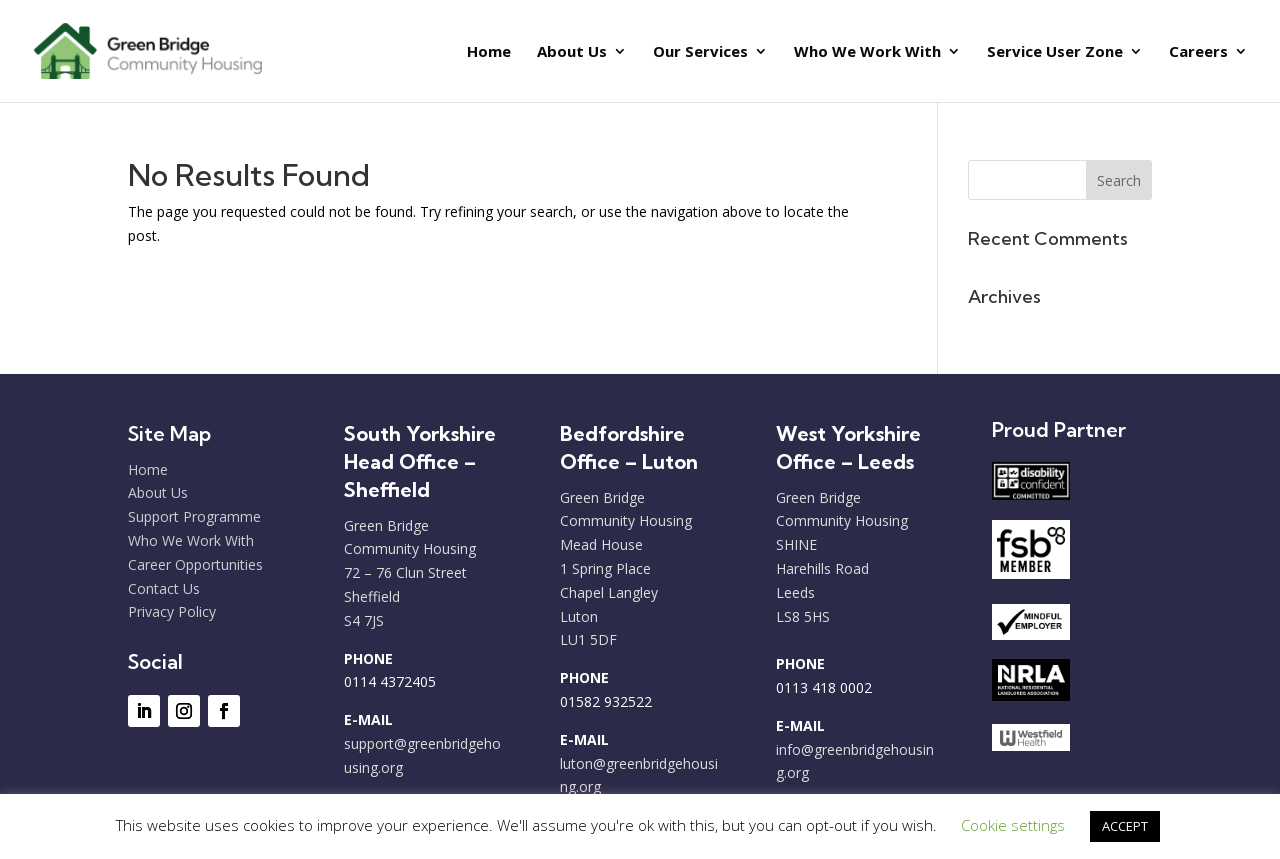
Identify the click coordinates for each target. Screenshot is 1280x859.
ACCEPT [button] (1125, 826)
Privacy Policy (172, 611)
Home (489, 52)
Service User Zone (1055, 52)
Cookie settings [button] (1013, 825)
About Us (572, 52)
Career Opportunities (195, 564)
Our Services (700, 52)
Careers (1198, 52)
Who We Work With (867, 52)
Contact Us (164, 588)
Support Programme (194, 516)
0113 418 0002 (824, 687)
